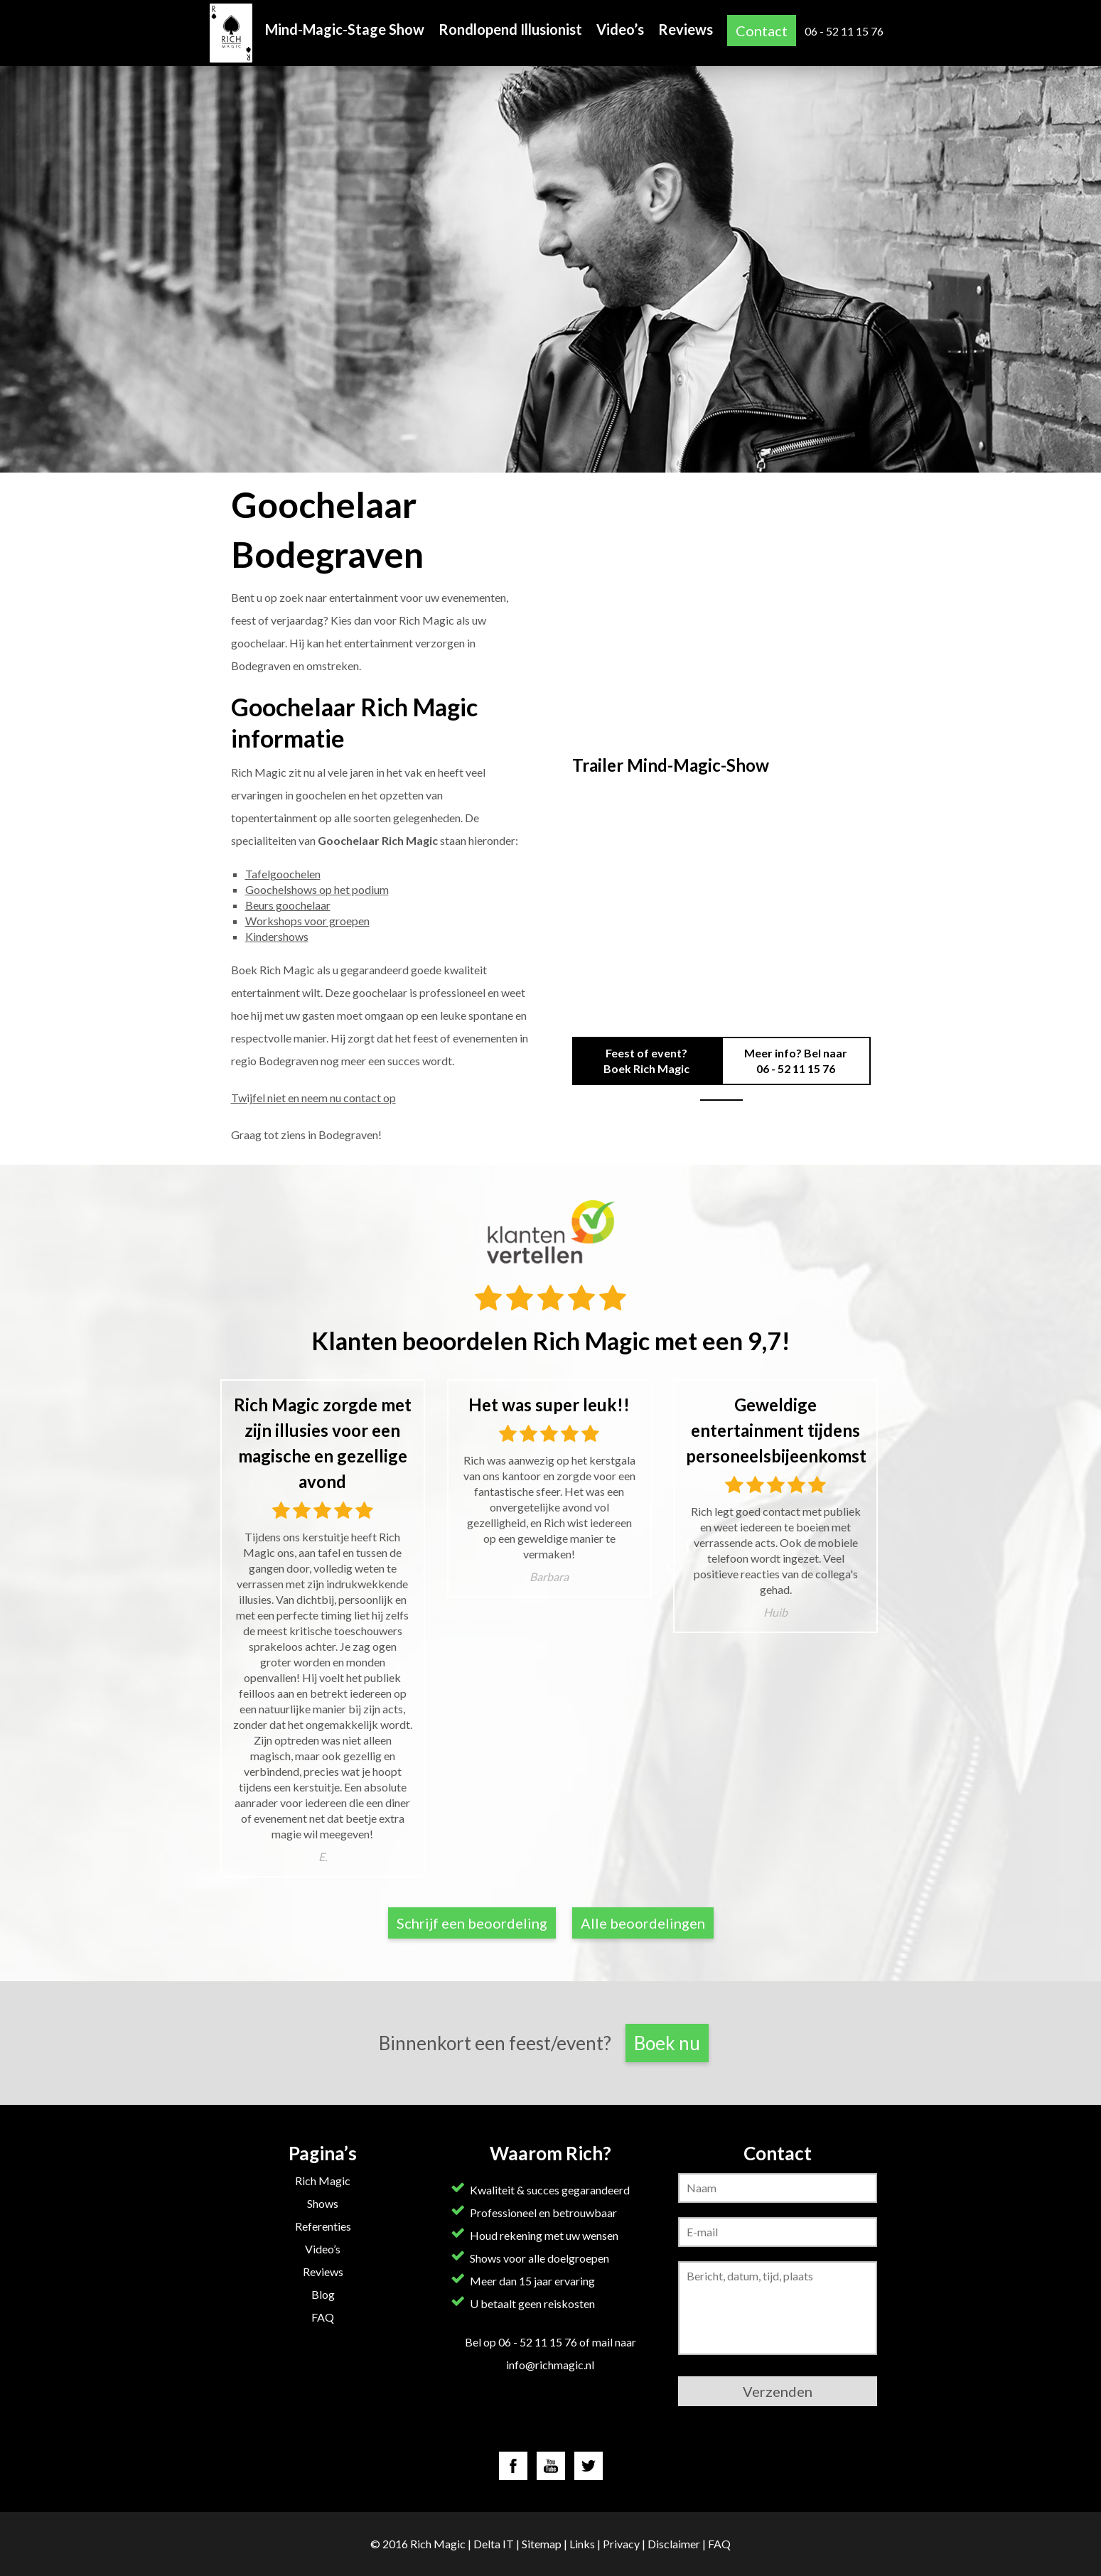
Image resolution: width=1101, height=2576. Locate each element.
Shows (322, 2203)
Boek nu (667, 2043)
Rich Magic (322, 2180)
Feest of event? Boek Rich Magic (646, 1060)
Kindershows (276, 936)
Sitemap (542, 2543)
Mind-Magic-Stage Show (344, 29)
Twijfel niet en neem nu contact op (313, 1097)
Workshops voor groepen (307, 920)
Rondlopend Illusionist (510, 29)
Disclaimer (674, 2543)
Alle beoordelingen (643, 1922)
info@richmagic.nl (550, 2364)
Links (582, 2543)
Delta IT (493, 2543)
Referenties (323, 2226)
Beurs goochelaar (288, 905)
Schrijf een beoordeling (472, 1922)
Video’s (620, 29)
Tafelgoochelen (283, 873)
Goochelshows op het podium (317, 889)
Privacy (621, 2543)
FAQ (322, 2317)
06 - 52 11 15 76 (844, 31)
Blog (323, 2294)
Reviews (685, 29)
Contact (762, 30)
